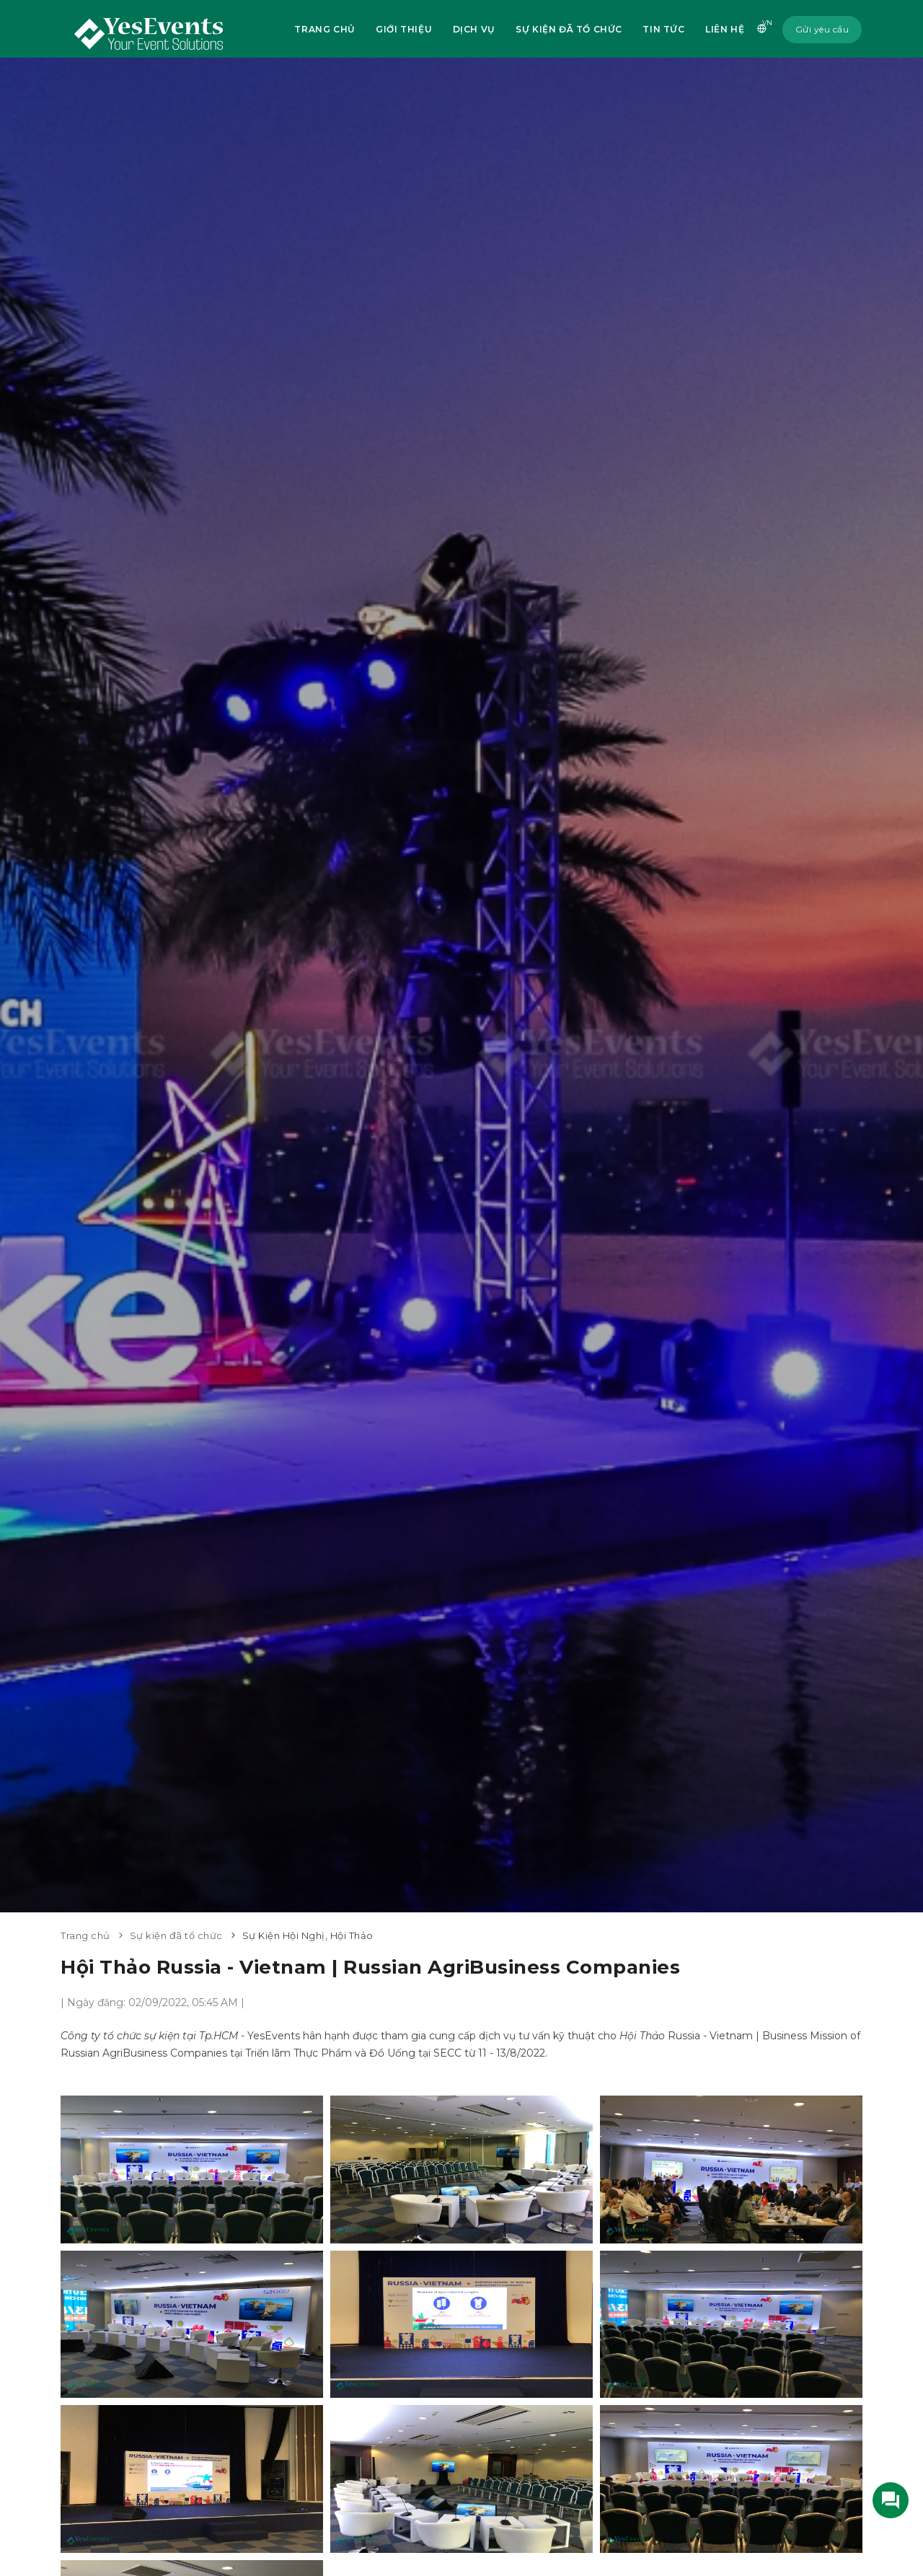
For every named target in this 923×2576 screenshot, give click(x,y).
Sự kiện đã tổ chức (567, 29)
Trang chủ (322, 29)
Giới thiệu (402, 29)
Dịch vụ (472, 29)
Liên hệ (724, 29)
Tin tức (662, 29)
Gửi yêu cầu (822, 29)
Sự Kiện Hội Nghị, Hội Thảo (308, 1935)
